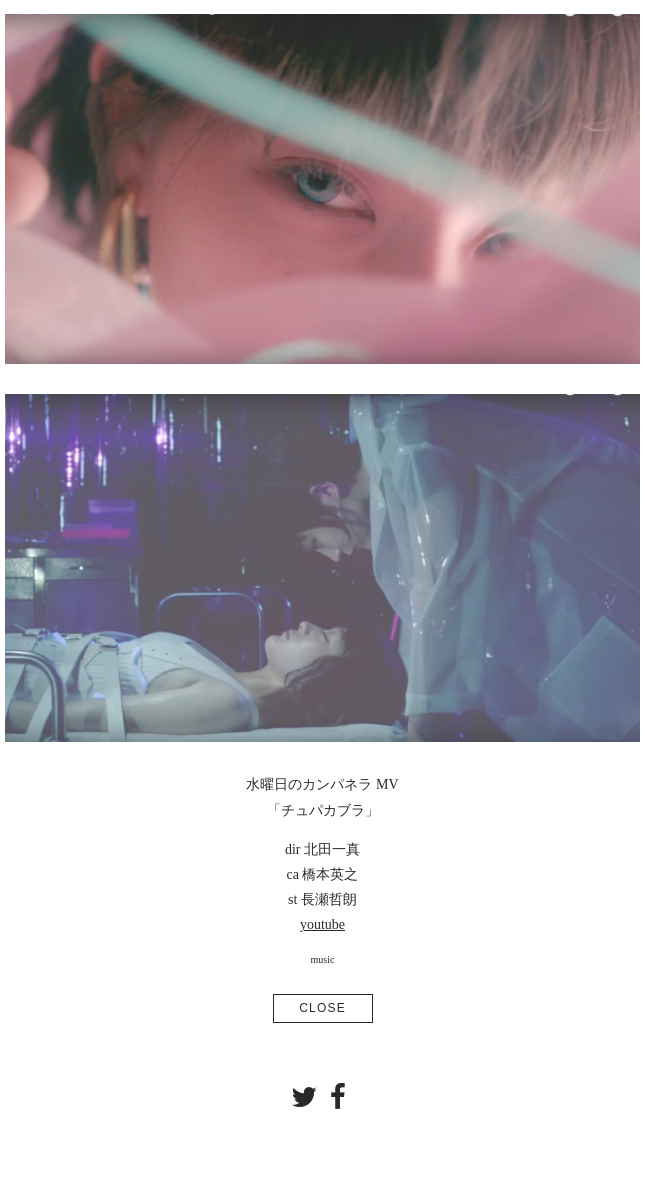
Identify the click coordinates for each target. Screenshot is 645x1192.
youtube (322, 924)
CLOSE (322, 1008)
